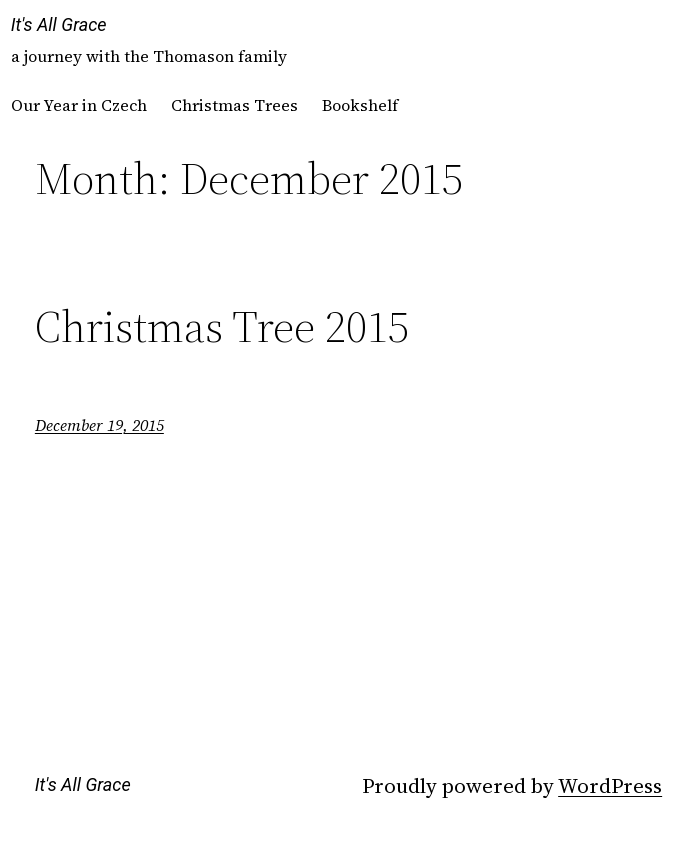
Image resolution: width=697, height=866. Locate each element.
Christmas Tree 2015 (222, 327)
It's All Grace (59, 24)
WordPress (610, 785)
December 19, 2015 (99, 425)
